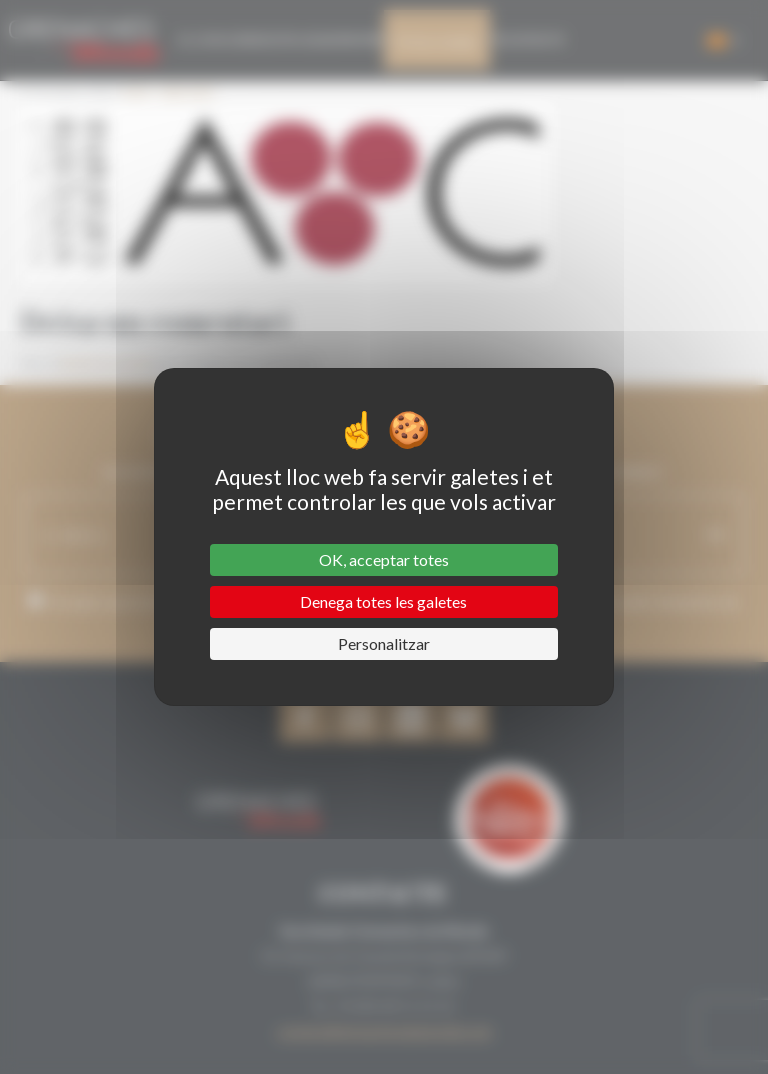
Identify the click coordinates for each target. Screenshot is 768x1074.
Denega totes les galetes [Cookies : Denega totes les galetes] (383, 601)
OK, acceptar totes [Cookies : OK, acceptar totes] (384, 559)
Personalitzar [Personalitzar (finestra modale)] (384, 643)
